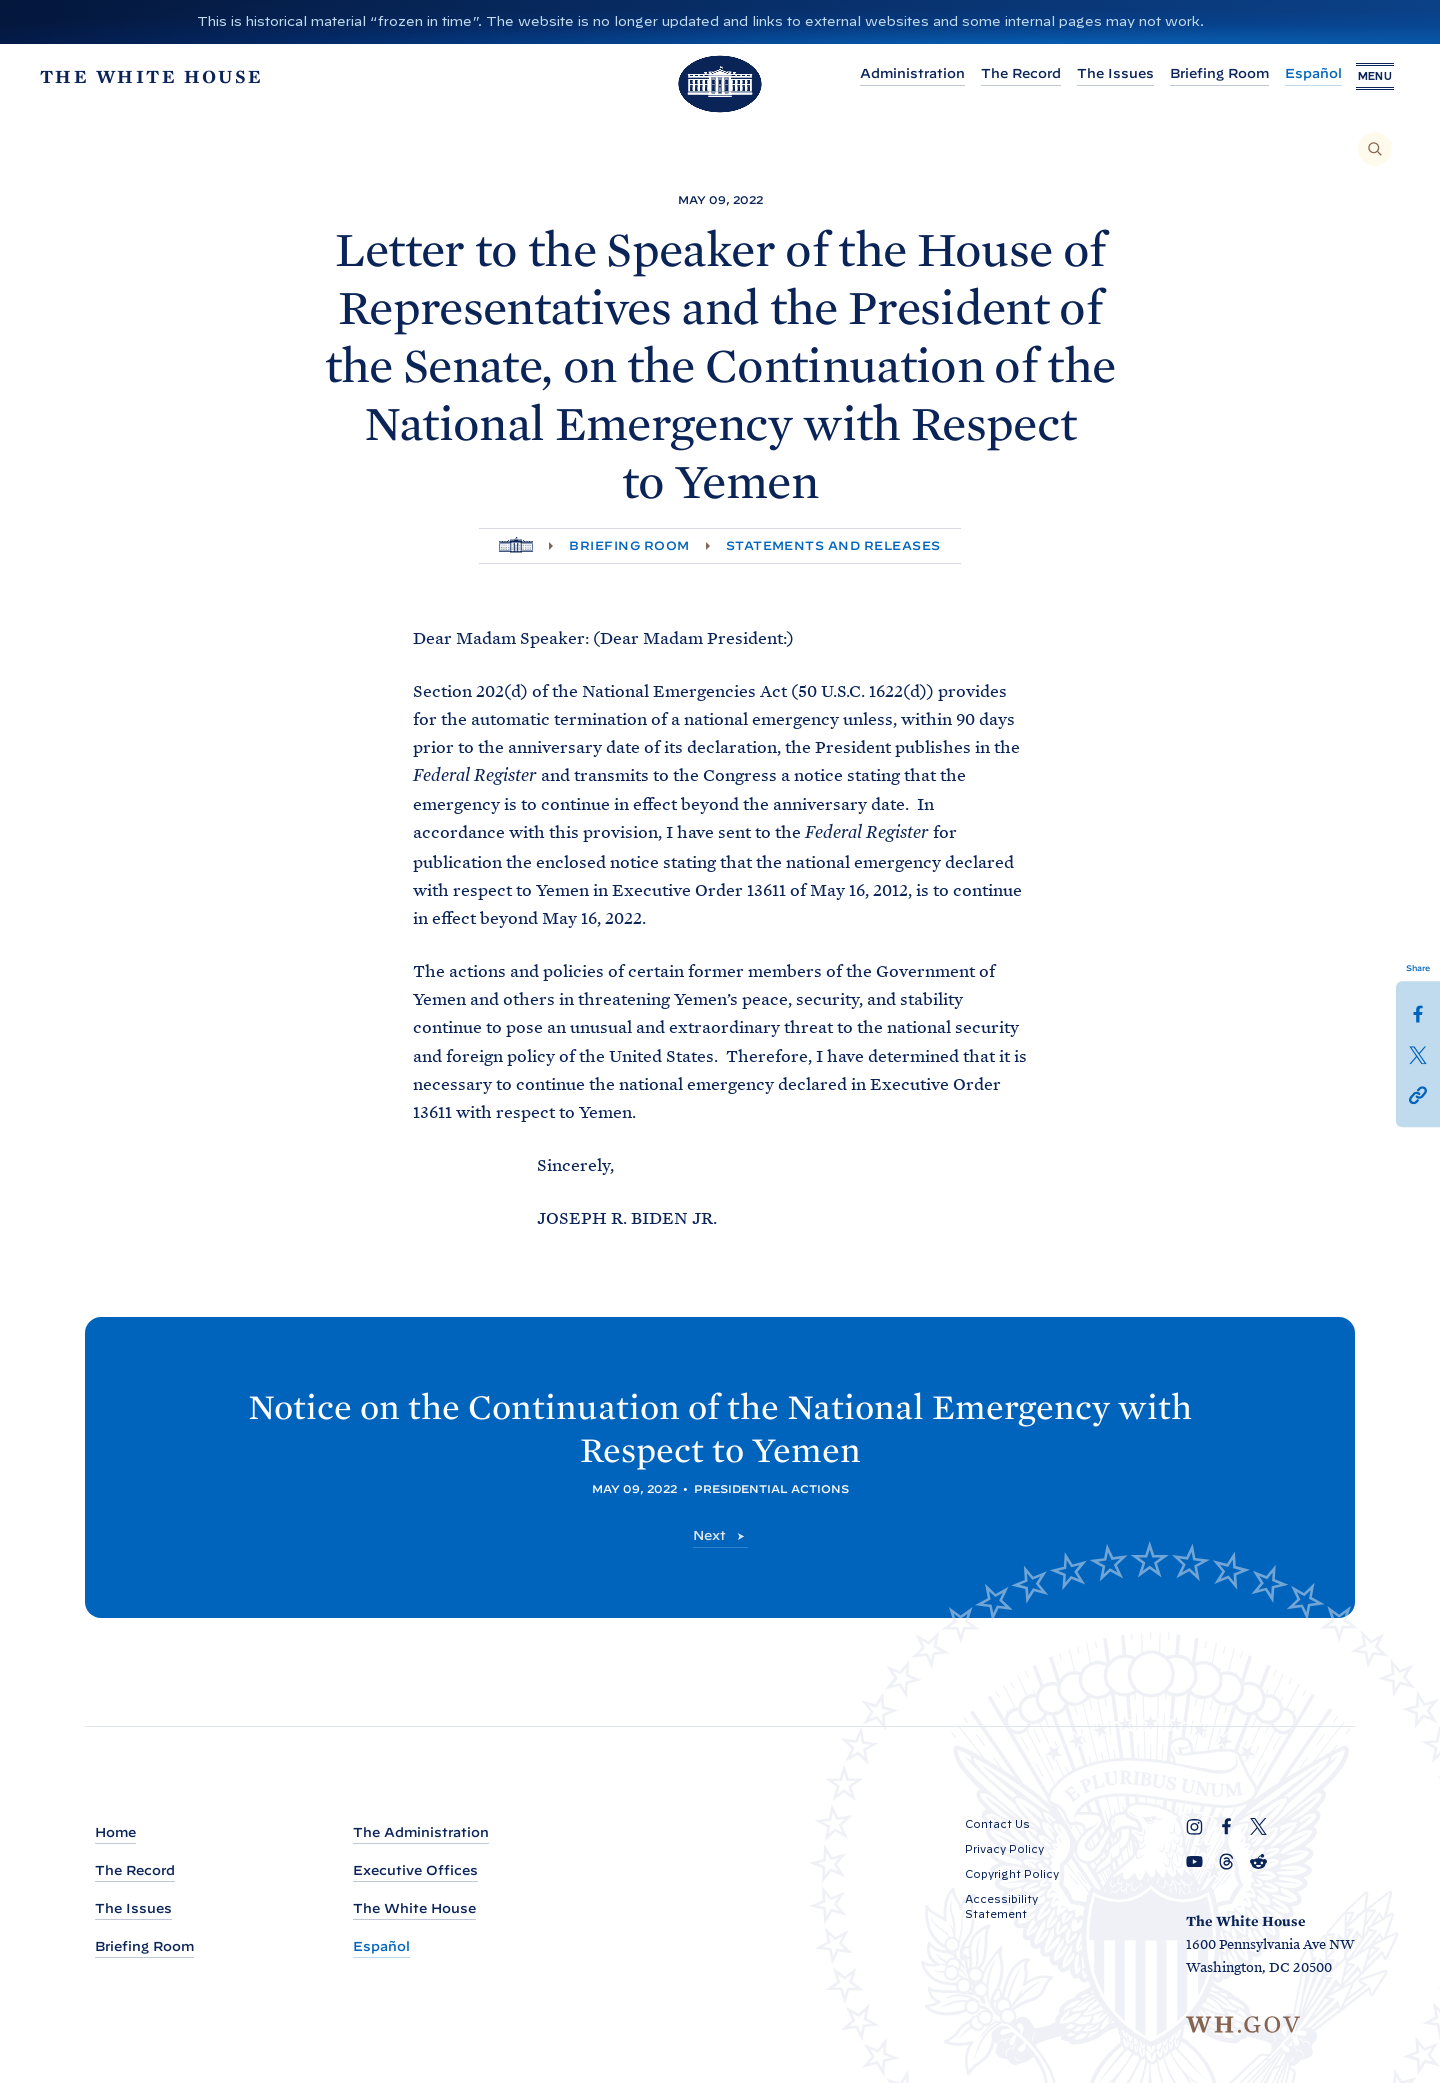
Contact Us (997, 1824)
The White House (414, 1908)
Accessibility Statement (1001, 1906)
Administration (896, 73)
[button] (1418, 1093)
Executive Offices (415, 1870)
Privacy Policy (1004, 1849)
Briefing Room (1203, 73)
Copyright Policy (1012, 1874)
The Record (1005, 73)
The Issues (1099, 73)
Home (115, 1832)
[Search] (1375, 149)
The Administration (421, 1832)
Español (1297, 73)
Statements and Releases (833, 545)
